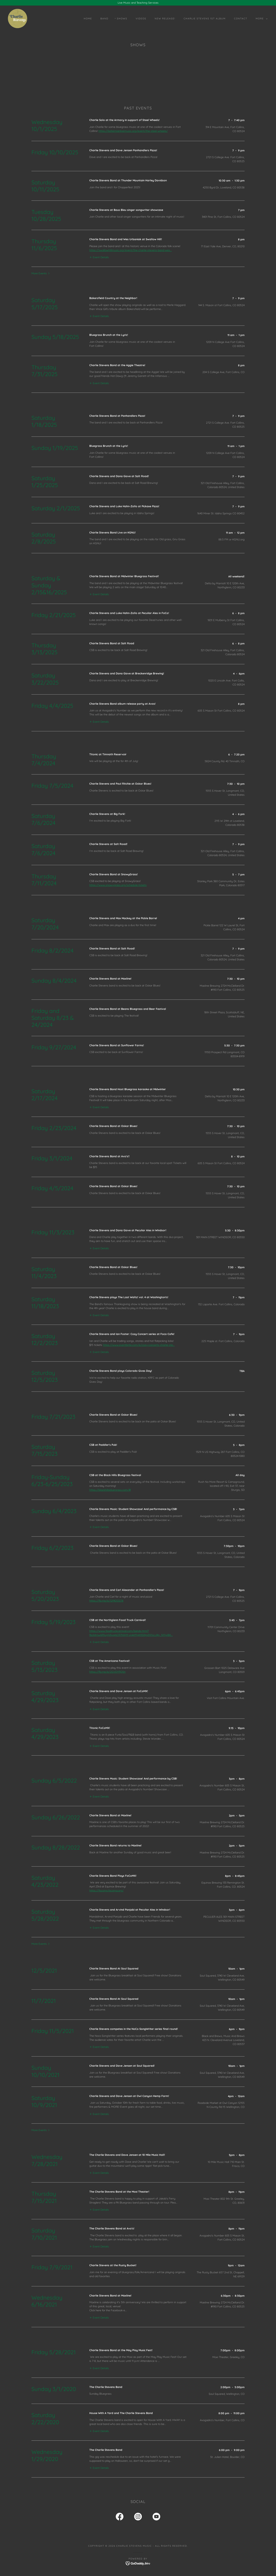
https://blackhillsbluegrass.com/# (110, 1490)
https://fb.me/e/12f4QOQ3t (106, 1600)
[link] (17, 18)
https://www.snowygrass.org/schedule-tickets (118, 885)
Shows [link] (122, 18)
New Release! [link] (165, 18)
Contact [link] (240, 18)
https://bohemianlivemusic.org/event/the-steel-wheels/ (133, 131)
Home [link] (88, 18)
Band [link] (104, 18)
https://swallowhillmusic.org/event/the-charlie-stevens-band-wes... (130, 250)
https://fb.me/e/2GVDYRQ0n (107, 1671)
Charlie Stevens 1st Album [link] (205, 18)
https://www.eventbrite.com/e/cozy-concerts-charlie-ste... (139, 1345)
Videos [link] (141, 18)
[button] (260, 18)
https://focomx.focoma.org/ (106, 1890)
